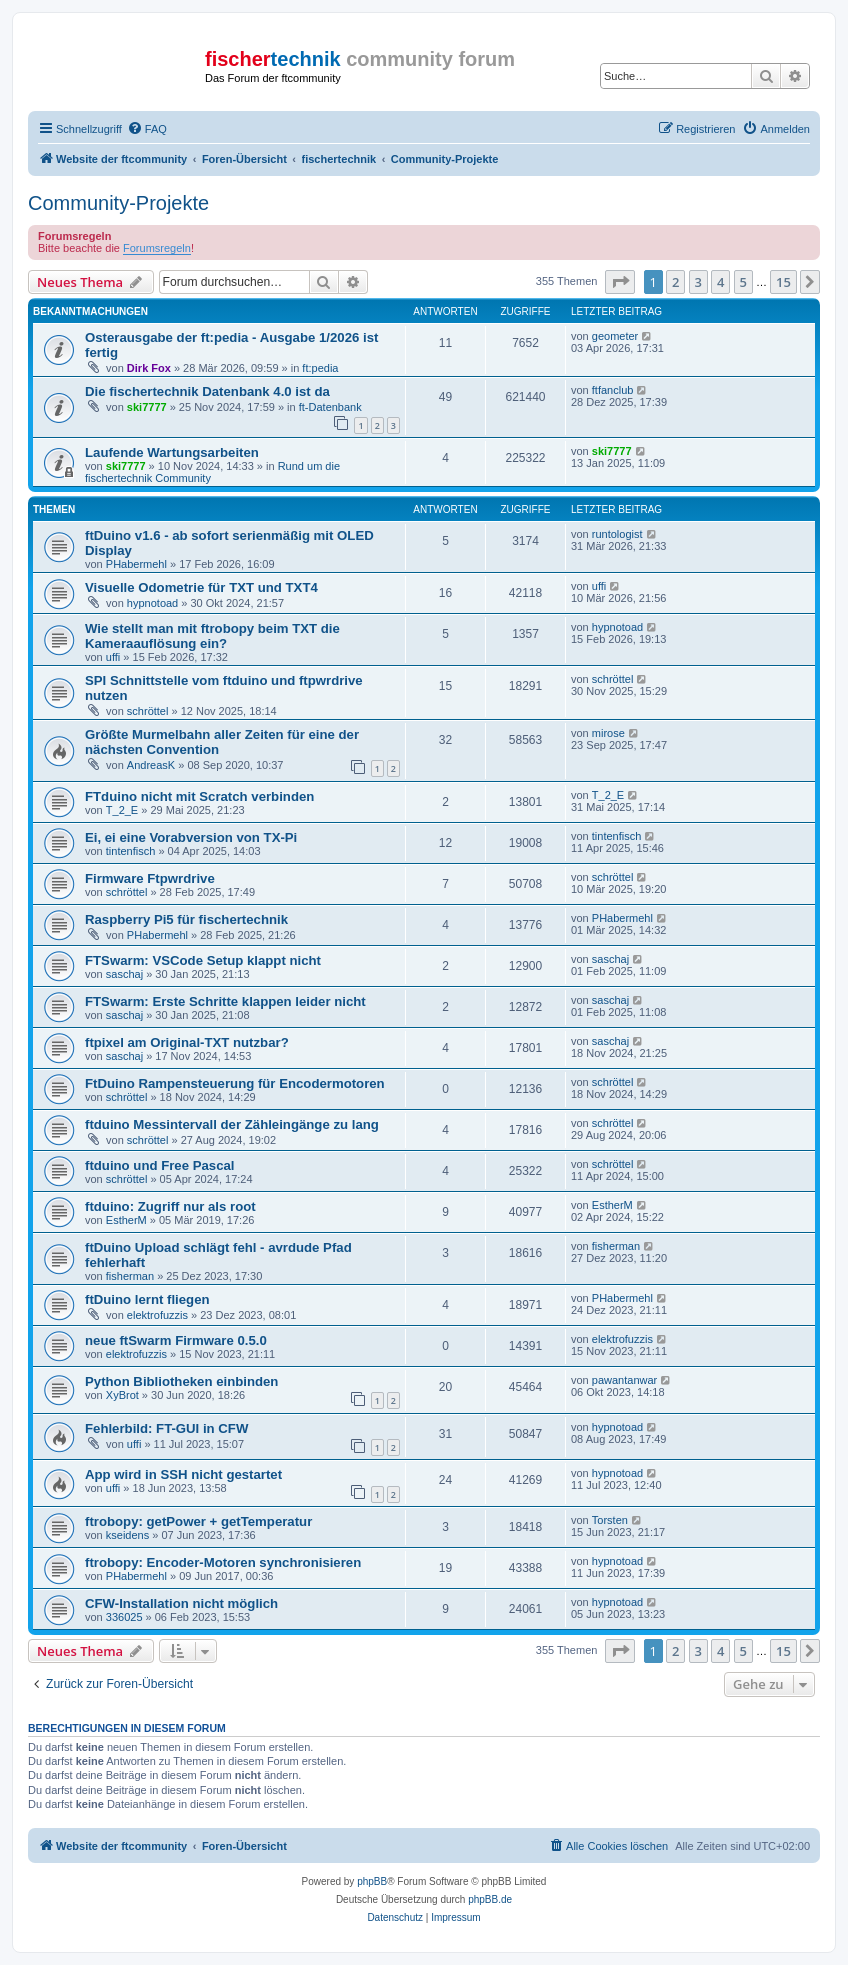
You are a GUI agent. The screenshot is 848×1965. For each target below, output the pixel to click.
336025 (124, 1617)
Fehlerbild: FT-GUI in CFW (166, 1428)
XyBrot (122, 1395)
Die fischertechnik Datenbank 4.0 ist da (207, 391)
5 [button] (743, 282)
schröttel (148, 711)
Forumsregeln (157, 248)
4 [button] (720, 282)
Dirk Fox (149, 368)
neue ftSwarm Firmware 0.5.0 (176, 1340)
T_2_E (122, 810)
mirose (608, 733)
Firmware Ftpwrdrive (150, 878)
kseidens (127, 1535)
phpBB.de (490, 1899)
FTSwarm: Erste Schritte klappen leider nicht (225, 1001)
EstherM (126, 1220)
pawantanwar (624, 1380)
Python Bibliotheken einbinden (181, 1381)
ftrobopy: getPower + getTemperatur (198, 1521)
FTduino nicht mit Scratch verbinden (199, 796)
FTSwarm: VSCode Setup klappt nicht (203, 960)
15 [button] (783, 282)
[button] (620, 282)
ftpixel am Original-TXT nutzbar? (187, 1042)
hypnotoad (152, 603)
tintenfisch (131, 851)
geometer (615, 336)
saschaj (124, 974)
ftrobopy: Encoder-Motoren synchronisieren (223, 1562)
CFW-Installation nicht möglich (181, 1603)
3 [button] (698, 282)
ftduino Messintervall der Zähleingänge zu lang (232, 1124)
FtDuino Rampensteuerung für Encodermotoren (235, 1083)
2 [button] (675, 282)
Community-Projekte (118, 203)
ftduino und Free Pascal (159, 1165)
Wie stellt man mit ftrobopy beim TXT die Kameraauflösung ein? (212, 636)
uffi (599, 586)
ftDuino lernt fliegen (147, 1299)
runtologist (617, 534)
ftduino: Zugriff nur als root (170, 1206)
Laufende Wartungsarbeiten (172, 452)
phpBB (372, 1881)
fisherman (130, 1276)
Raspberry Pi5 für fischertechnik (186, 919)
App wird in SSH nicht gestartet (183, 1474)
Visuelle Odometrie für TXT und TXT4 (201, 587)
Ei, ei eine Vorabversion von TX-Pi (191, 837)
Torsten (610, 1520)
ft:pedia (320, 368)
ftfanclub (613, 390)
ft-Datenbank (330, 407)
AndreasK (151, 765)
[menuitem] (147, 129)
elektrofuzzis (157, 1315)
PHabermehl (136, 564)
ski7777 (147, 407)
